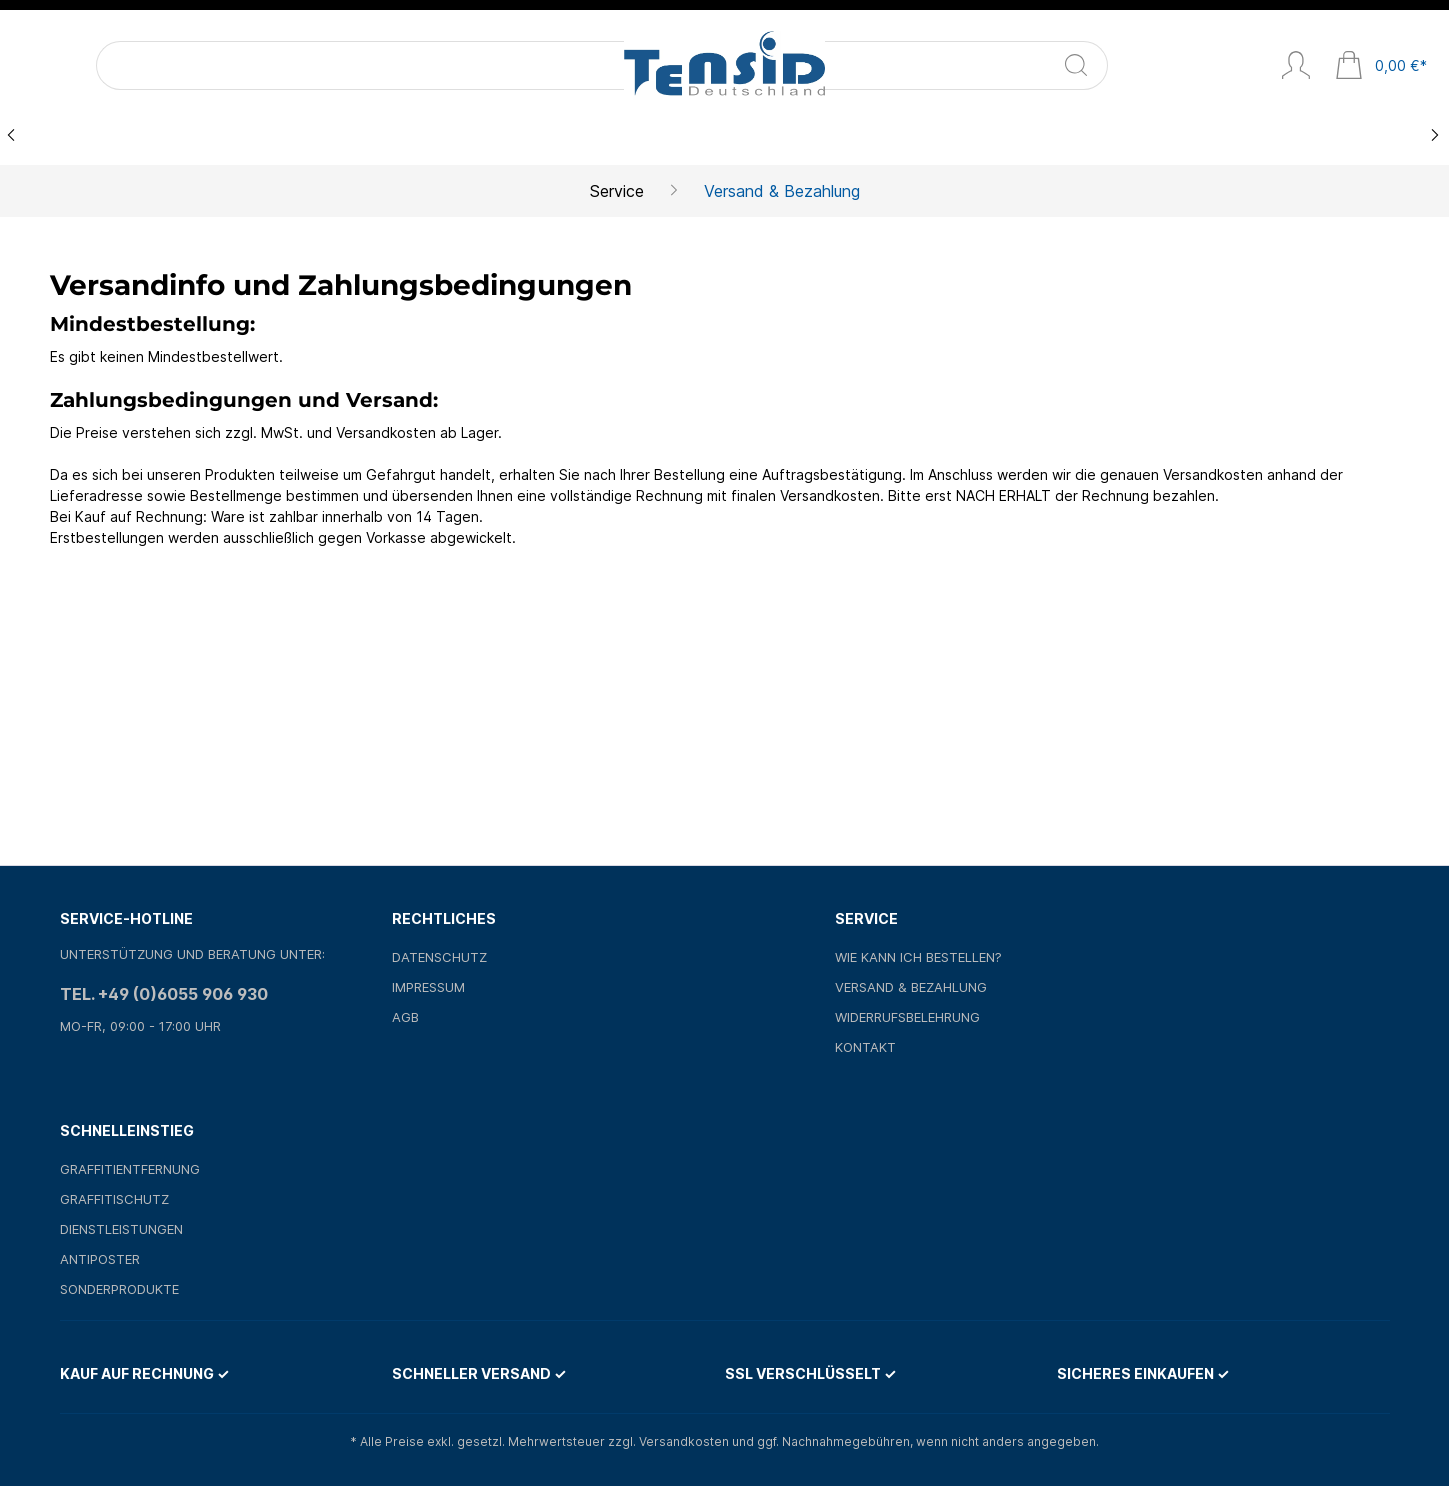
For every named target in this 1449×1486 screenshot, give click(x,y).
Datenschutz (439, 957)
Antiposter (100, 1259)
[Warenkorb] (1381, 67)
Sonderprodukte (119, 1289)
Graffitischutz (114, 1199)
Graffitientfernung (130, 1169)
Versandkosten (684, 1441)
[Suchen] (295, 65)
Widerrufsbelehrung (907, 1017)
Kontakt (865, 1047)
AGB (405, 1017)
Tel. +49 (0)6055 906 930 (164, 994)
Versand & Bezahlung (911, 987)
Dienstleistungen (121, 1229)
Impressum (428, 987)
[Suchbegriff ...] (176, 65)
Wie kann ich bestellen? (918, 957)
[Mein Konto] (1296, 67)
